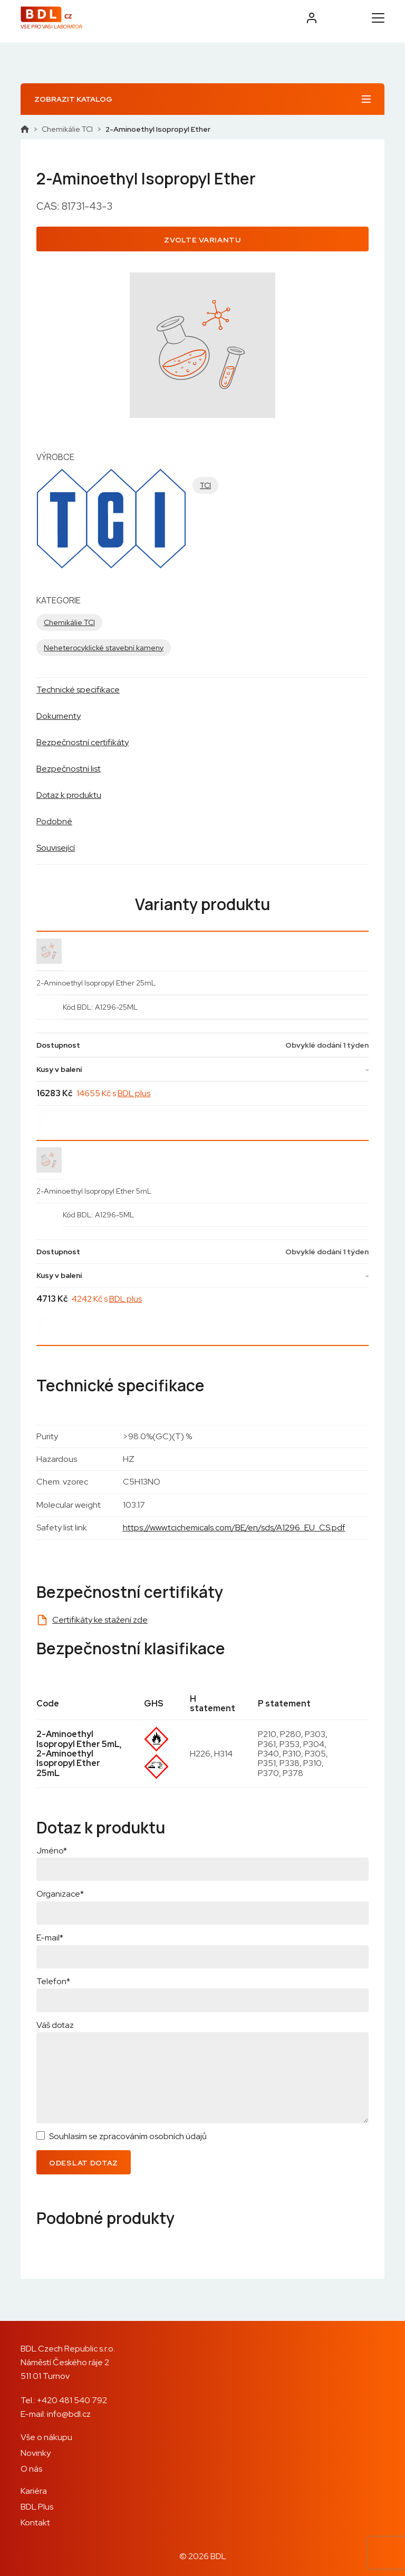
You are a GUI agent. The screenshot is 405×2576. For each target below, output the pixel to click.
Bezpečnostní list (68, 768)
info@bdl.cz (69, 2413)
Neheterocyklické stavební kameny (103, 647)
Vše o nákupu (46, 2437)
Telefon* (53, 1981)
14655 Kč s (113, 1093)
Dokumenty (58, 715)
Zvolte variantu (202, 240)
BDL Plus (37, 2506)
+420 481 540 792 (72, 2400)
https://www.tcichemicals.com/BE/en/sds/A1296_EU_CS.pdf (234, 1527)
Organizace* (60, 1893)
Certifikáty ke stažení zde (100, 1619)
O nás (31, 2468)
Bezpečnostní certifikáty (82, 742)
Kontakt (35, 2522)
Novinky (36, 2452)
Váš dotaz (55, 2025)
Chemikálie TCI (67, 129)
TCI (205, 485)
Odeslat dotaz (83, 2163)
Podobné (54, 821)
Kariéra (34, 2490)
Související (55, 847)
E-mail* (49, 1937)
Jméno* (51, 1850)
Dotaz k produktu (68, 795)
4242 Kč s (107, 1298)
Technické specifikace (78, 689)
